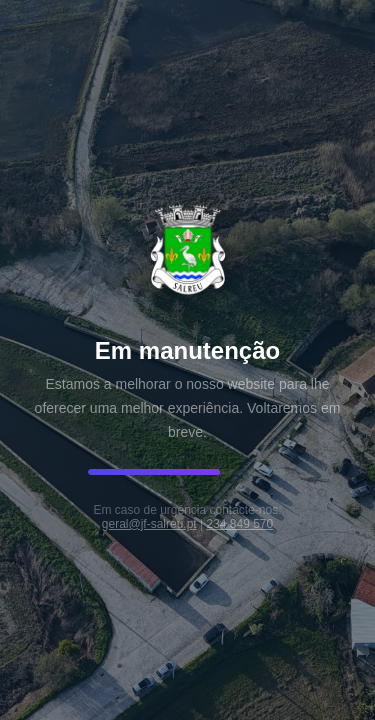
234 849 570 (239, 524)
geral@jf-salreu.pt (149, 524)
